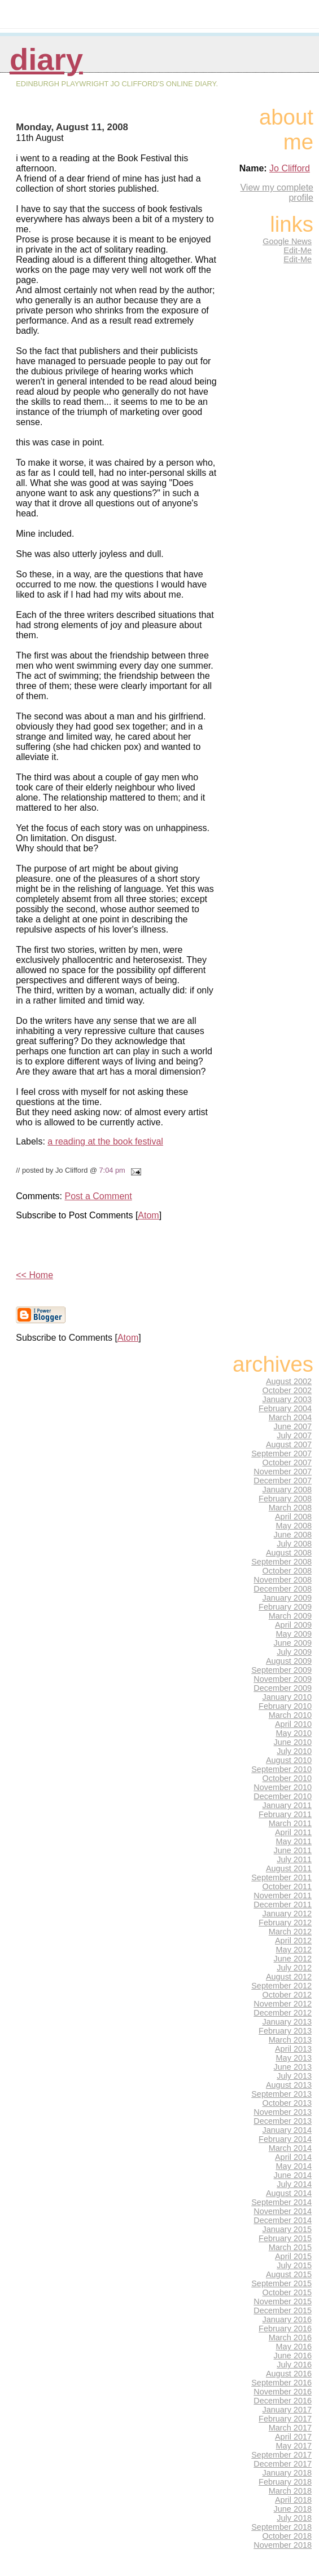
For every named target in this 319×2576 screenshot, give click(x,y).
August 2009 (289, 1660)
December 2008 (283, 1588)
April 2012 (293, 1940)
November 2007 (283, 1471)
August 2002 (289, 1381)
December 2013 (283, 2121)
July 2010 (294, 1751)
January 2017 (287, 2409)
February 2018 (285, 2481)
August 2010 (289, 1760)
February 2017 (285, 2418)
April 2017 (293, 2436)
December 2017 (283, 2463)
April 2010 (293, 1724)
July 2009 (294, 1651)
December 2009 (283, 1688)
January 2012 (287, 1913)
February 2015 (285, 2238)
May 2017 (294, 2445)
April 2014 (293, 2157)
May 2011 (294, 1841)
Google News (287, 241)
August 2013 (289, 2084)
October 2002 (287, 1390)
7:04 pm (112, 1170)
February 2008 (285, 1498)
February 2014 (285, 2139)
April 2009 (293, 1624)
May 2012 (294, 1949)
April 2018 (293, 2499)
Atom (148, 1215)
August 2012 (289, 1976)
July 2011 (294, 1859)
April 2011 (293, 1832)
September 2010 (281, 1769)
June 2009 (293, 1642)
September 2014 (281, 2202)
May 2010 (294, 1733)
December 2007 (283, 1480)
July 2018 (294, 2517)
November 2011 (283, 1895)
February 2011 (285, 1814)
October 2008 (287, 1570)
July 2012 (294, 1967)
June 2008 (293, 1534)
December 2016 (283, 2400)
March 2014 (290, 2148)
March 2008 (290, 1507)
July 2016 (294, 2364)
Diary (46, 59)
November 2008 (283, 1579)
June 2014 (293, 2175)
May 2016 (294, 2346)
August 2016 (289, 2373)
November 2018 (283, 2545)
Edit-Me (297, 250)
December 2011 (283, 1904)
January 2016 (287, 2319)
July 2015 (294, 2265)
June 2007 (293, 1426)
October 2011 (287, 1886)
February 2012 (285, 1922)
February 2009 (285, 1606)
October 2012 (287, 1994)
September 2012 (281, 1985)
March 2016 (290, 2337)
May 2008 (294, 1525)
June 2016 (293, 2355)
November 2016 (283, 2391)
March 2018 (290, 2490)
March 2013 (290, 2039)
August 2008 (289, 1552)
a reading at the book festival (105, 1141)
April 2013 (293, 2048)
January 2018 (287, 2472)
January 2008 (287, 1489)
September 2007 (281, 1453)
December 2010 (283, 1796)
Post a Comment (98, 1196)
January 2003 (287, 1399)
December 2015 (283, 2310)
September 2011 (281, 1877)
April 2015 (293, 2256)
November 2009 (283, 1679)
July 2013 (294, 2075)
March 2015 (290, 2247)
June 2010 (293, 1742)
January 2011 (287, 1805)
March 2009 (290, 1615)
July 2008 (294, 1543)
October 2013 (287, 2102)
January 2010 (287, 1697)
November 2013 (283, 2112)
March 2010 (290, 1715)
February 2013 (285, 2030)
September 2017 (281, 2454)
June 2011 (293, 1850)
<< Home (34, 1275)
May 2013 (294, 2057)
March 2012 (290, 1931)
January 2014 (287, 2130)
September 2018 (281, 2526)
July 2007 (294, 1435)
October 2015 (287, 2292)
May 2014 (294, 2166)
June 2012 (293, 1958)
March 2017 (290, 2427)
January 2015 (287, 2229)
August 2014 (289, 2193)
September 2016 (281, 2382)
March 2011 (290, 1823)
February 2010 (285, 1706)
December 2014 (283, 2220)
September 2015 (281, 2283)
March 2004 (290, 1417)
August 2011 (289, 1868)
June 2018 (293, 2508)
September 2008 (281, 1561)
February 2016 (285, 2328)
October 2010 (287, 1778)
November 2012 (283, 2003)
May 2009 (294, 1633)
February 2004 (285, 1408)
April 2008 (293, 1516)
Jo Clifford (289, 168)
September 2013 (281, 2093)
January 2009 (287, 1597)
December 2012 (283, 2012)
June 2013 (293, 2066)
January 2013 (287, 2021)
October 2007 (287, 1462)
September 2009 (281, 1669)
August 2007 (289, 1444)
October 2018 (287, 2535)
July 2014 (294, 2184)
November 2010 (283, 1787)
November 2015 (283, 2301)
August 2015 (289, 2274)
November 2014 (283, 2211)
